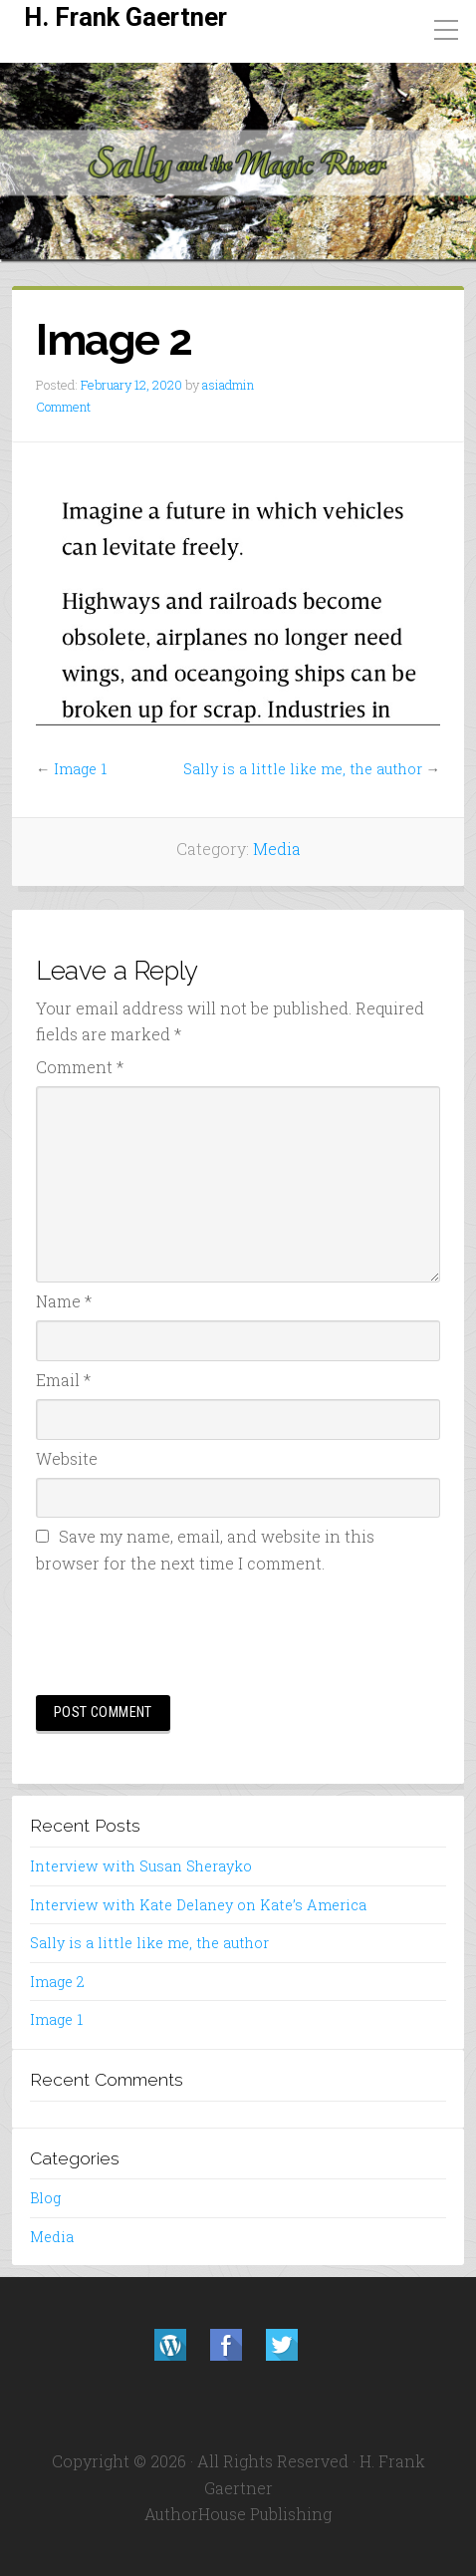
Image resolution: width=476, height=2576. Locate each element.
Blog (45, 2197)
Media (277, 848)
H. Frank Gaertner (125, 17)
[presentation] (187, 1631)
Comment (63, 407)
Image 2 (57, 1981)
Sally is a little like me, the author (302, 768)
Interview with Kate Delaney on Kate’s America (198, 1904)
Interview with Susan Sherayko (141, 1866)
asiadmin (228, 385)
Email (63, 1379)
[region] (238, 162)
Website (67, 1458)
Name (64, 1300)
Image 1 (80, 768)
